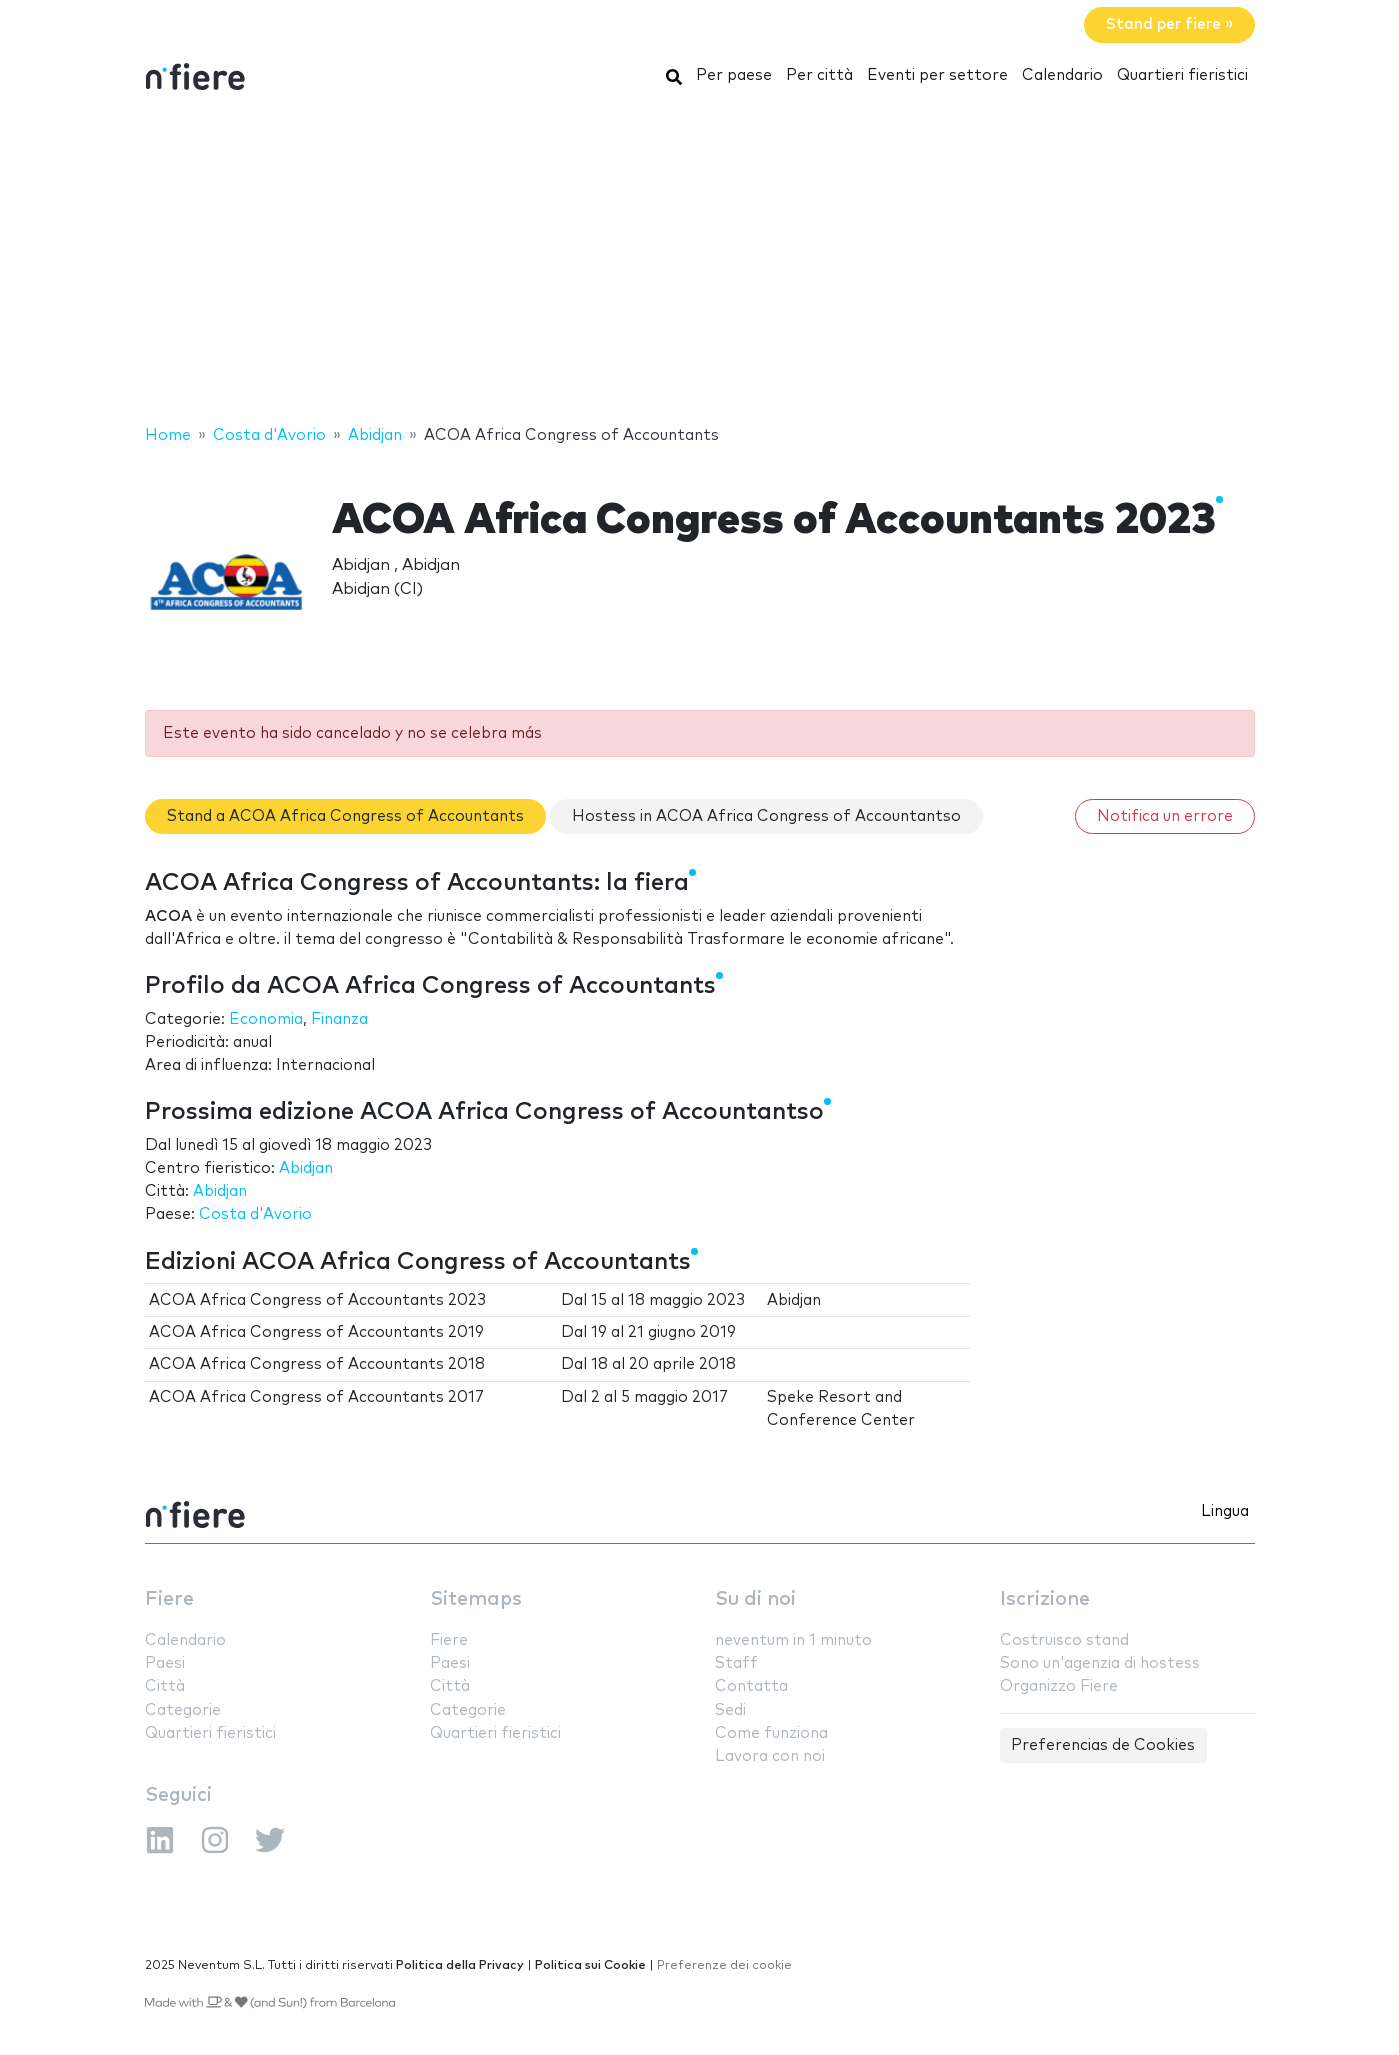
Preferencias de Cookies (1103, 1745)
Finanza (339, 1019)
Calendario (1062, 75)
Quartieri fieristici (1182, 75)
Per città (819, 75)
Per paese (734, 75)
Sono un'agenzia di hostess (1100, 1663)
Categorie (183, 1710)
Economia (266, 1019)
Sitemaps (476, 1599)
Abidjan (306, 1168)
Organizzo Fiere (1059, 1686)
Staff (736, 1663)
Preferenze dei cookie (724, 1965)
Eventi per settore (937, 75)
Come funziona (771, 1733)
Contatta (751, 1686)
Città (165, 1686)
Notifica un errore (1165, 816)
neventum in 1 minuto (793, 1640)
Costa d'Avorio (255, 1214)
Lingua (1225, 1511)
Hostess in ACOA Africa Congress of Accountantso (766, 816)
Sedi (730, 1710)
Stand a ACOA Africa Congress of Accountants (345, 816)
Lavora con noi (770, 1756)
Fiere (169, 1599)
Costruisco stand (1064, 1640)
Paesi (165, 1663)
